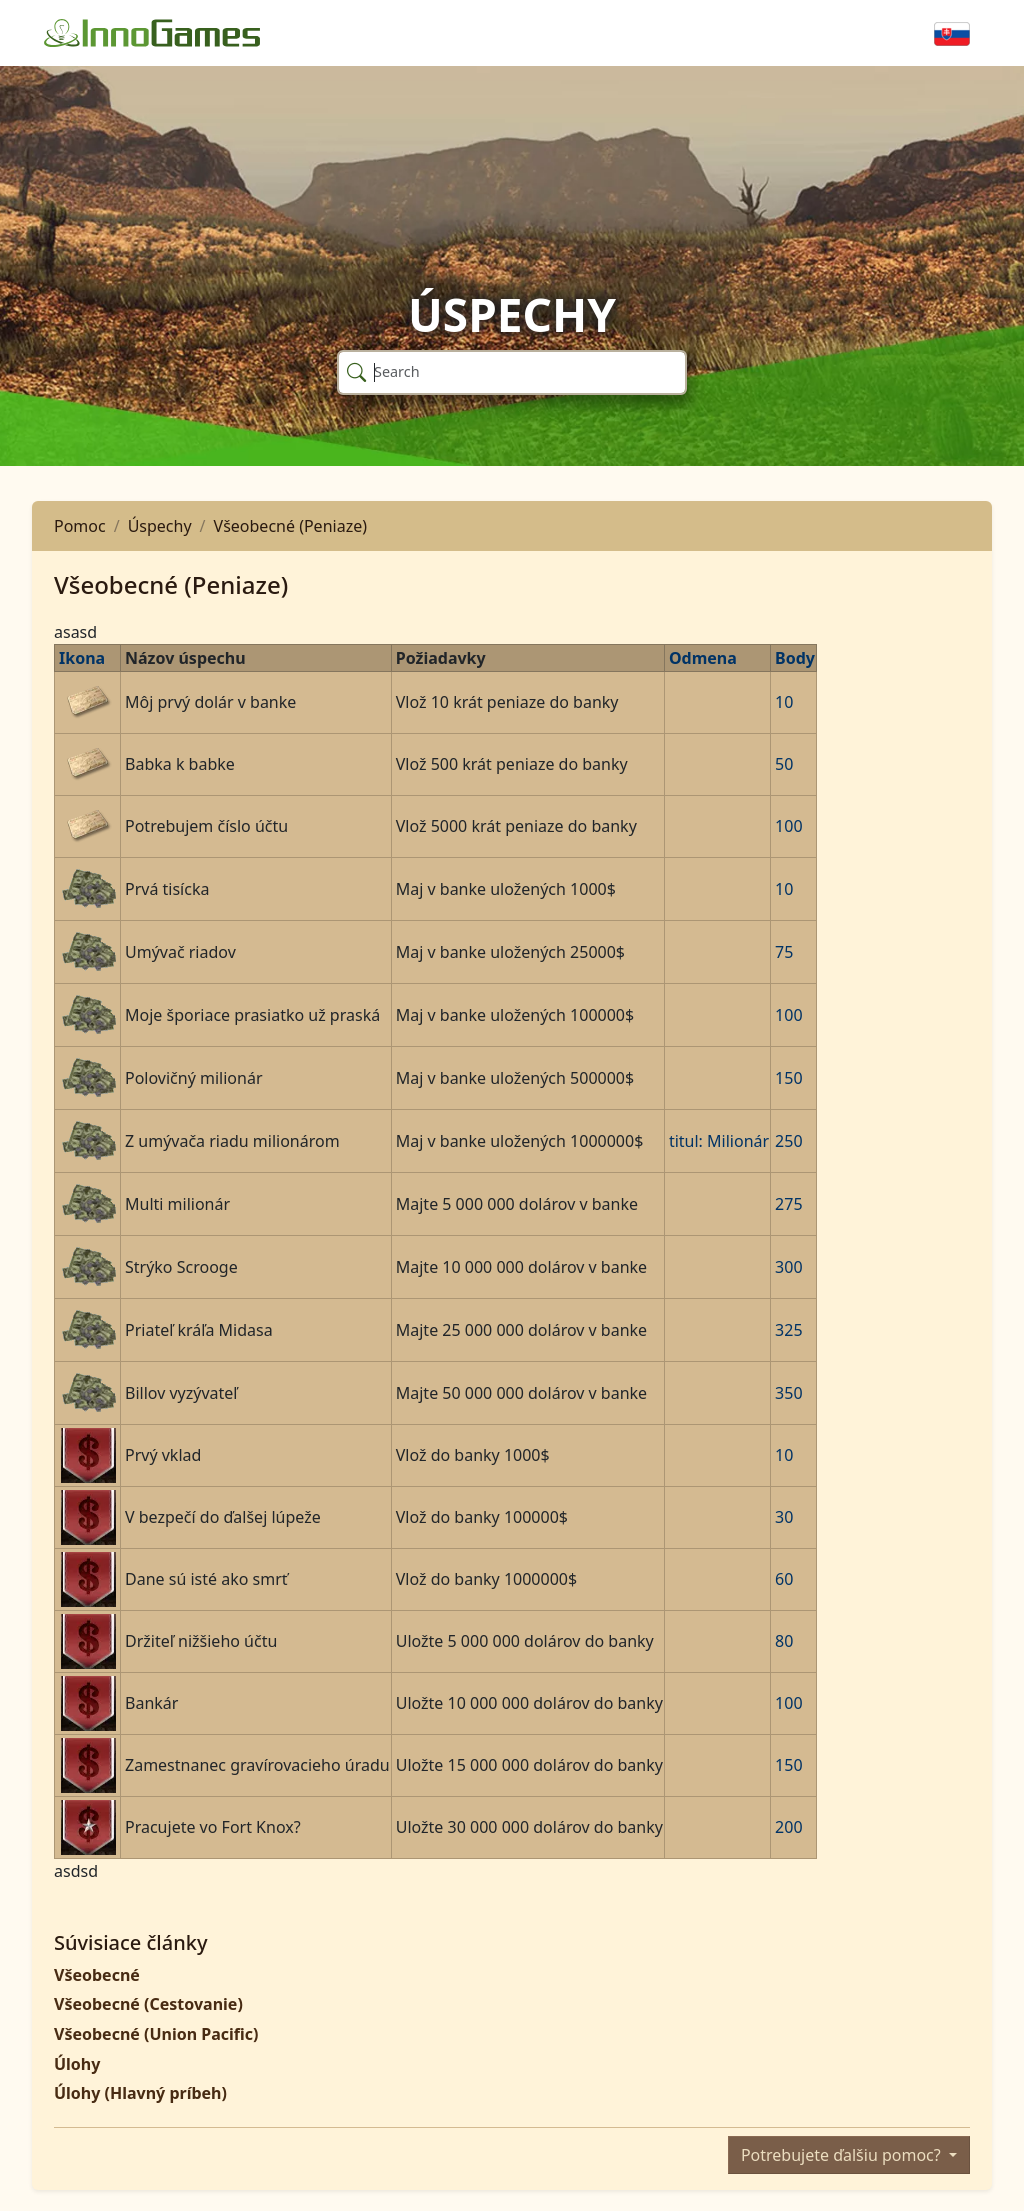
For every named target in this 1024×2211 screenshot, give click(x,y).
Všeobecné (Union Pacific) (156, 2034)
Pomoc (80, 526)
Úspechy (160, 526)
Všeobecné (97, 1975)
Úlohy (77, 2064)
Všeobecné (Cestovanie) (148, 2004)
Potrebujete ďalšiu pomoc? (843, 2155)
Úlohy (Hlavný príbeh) (140, 2093)
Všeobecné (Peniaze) (290, 526)
